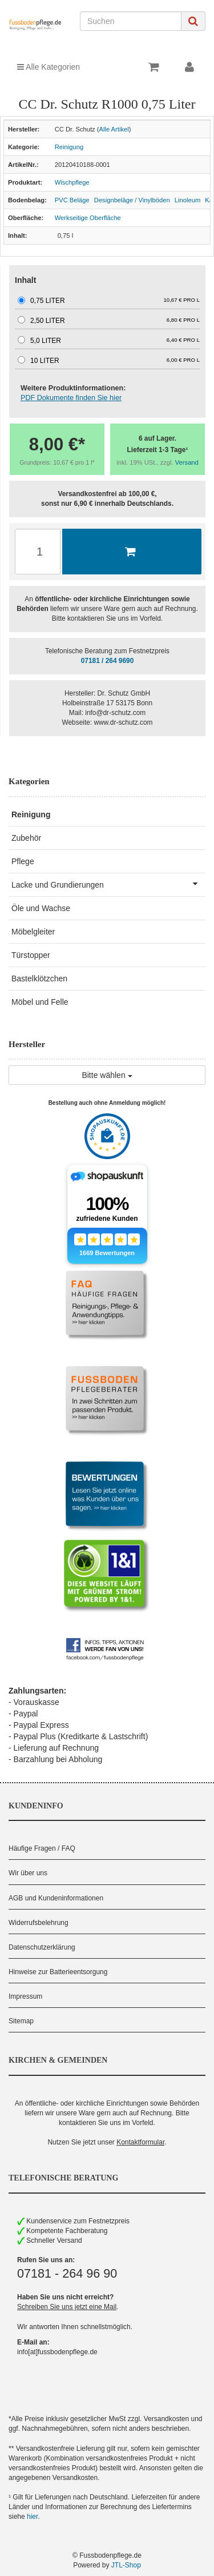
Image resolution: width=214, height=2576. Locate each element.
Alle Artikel (113, 129)
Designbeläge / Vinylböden (132, 200)
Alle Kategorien (48, 66)
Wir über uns (28, 1873)
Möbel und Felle (39, 1002)
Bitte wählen (107, 1075)
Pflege (22, 861)
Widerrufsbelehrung (38, 1923)
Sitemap (21, 2021)
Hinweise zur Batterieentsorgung (58, 1972)
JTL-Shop (126, 2565)
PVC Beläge (72, 200)
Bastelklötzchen (39, 978)
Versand (187, 462)
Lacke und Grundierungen (108, 883)
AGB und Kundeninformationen (56, 1898)
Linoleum (187, 200)
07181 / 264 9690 (107, 661)
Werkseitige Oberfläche (88, 217)
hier (32, 2517)
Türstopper (30, 955)
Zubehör (26, 837)
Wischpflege (72, 182)
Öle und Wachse (40, 908)
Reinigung (69, 146)
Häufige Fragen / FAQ (42, 1848)
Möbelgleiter (33, 931)
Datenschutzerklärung (42, 1947)
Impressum (25, 1996)
